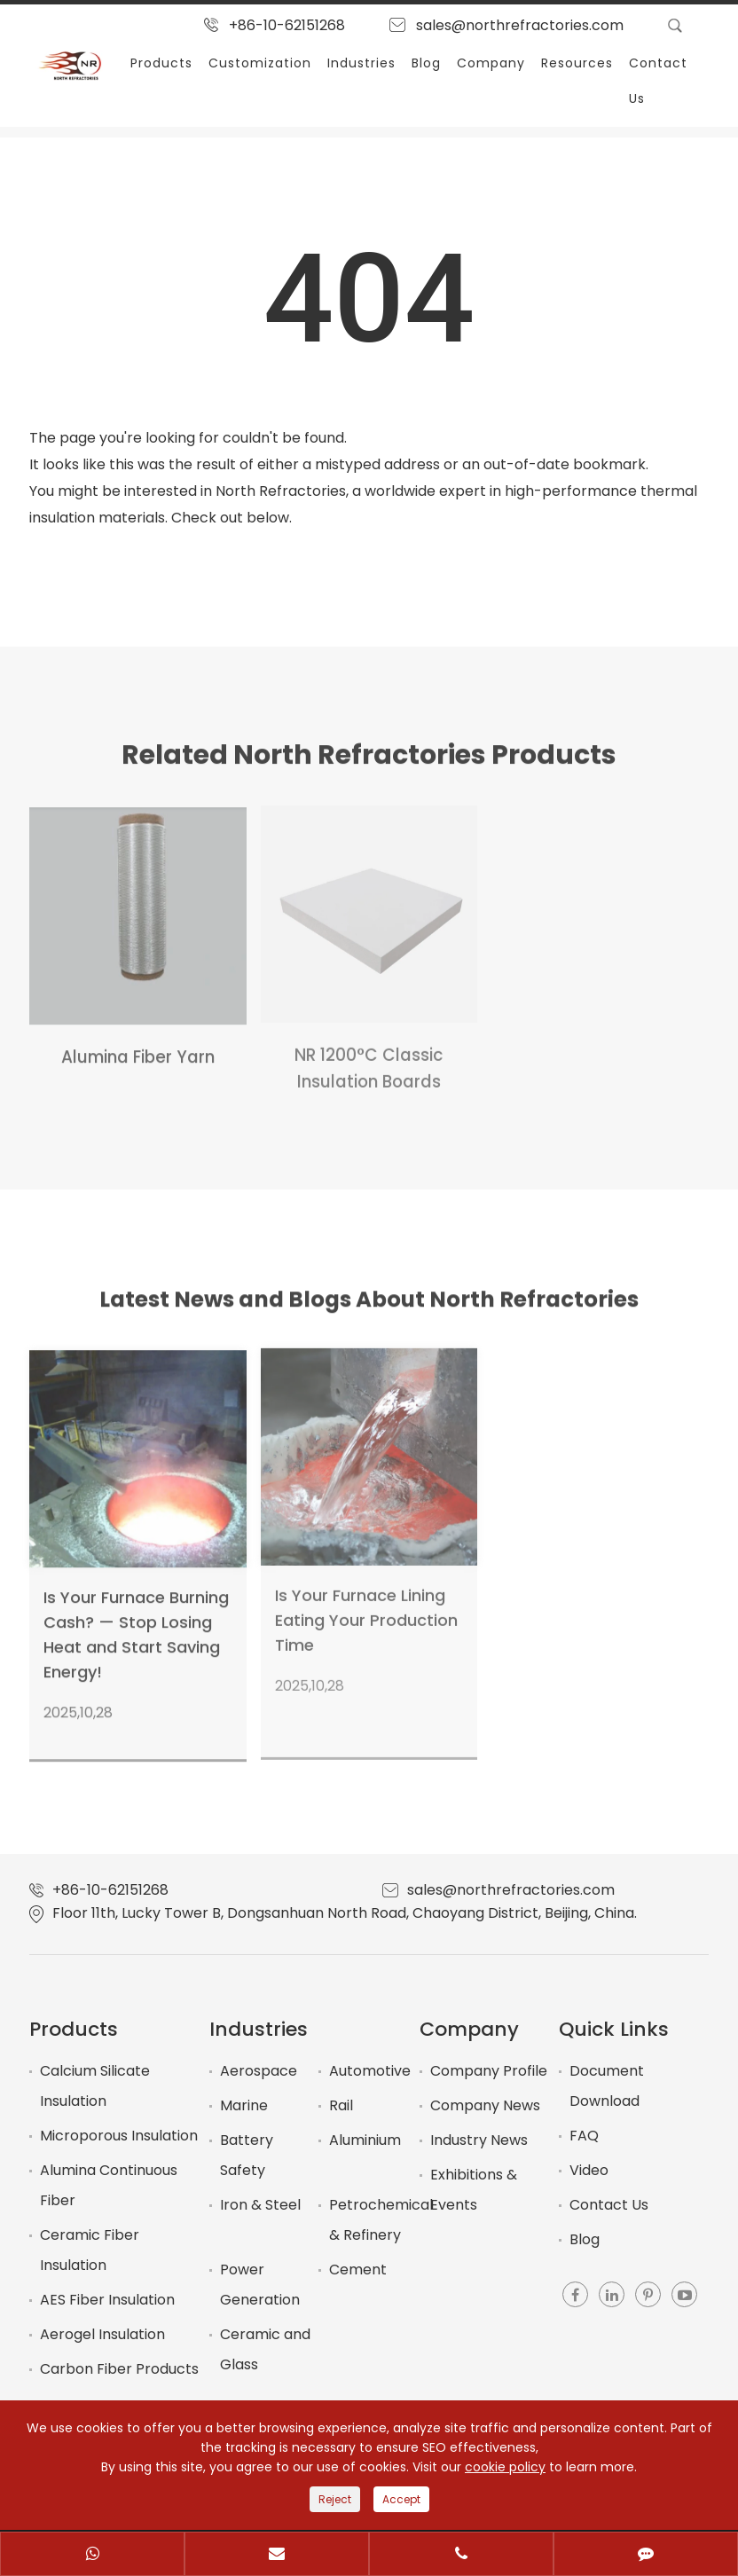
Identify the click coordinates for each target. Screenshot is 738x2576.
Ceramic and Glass (265, 2349)
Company (491, 63)
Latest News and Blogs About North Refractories (369, 1305)
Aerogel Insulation (102, 2334)
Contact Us (658, 80)
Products (161, 63)
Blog (426, 63)
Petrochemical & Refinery (381, 2220)
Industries (361, 63)
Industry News (479, 2140)
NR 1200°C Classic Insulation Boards (369, 1057)
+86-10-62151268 (287, 25)
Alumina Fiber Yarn (138, 1046)
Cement (358, 2269)
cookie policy (505, 2467)
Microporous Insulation (119, 2135)
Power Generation (260, 2284)
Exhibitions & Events (473, 2189)
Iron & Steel (260, 2205)
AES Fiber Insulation (107, 2299)
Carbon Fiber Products (119, 2369)
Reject (334, 2499)
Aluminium (365, 2140)
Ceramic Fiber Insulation (89, 2250)
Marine (244, 2105)
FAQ (584, 2135)
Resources (577, 63)
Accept (401, 2499)
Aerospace (258, 2071)
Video (588, 2170)
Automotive (370, 2071)
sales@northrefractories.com (520, 25)
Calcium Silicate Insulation (95, 2086)
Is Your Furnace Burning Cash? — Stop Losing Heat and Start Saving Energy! (136, 1623)
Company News (485, 2105)
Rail (341, 2105)
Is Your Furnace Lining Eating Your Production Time (366, 1609)
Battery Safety (246, 2155)
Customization (259, 63)
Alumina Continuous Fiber (108, 2185)
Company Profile (488, 2071)
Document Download (606, 2086)
